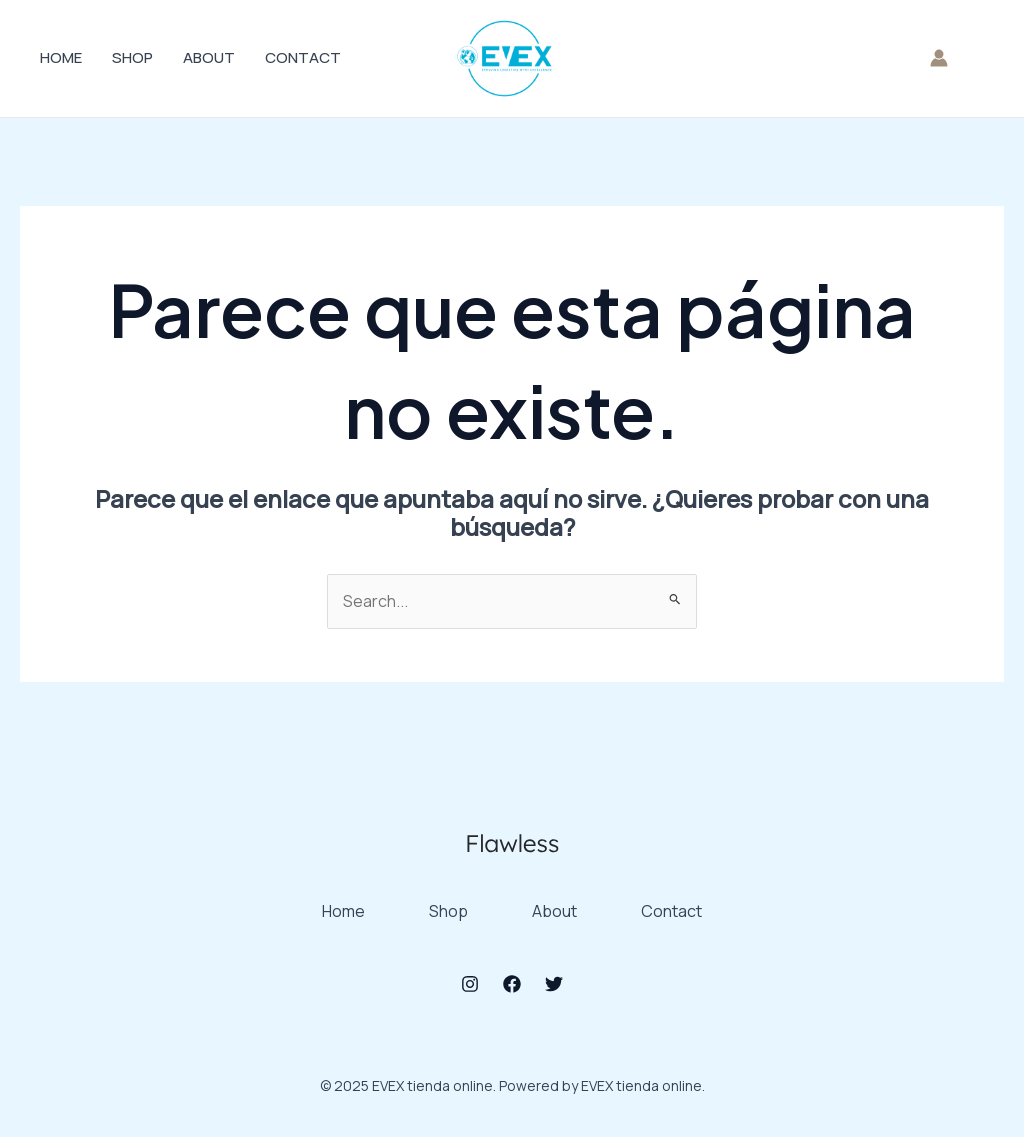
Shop (132, 57)
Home (61, 57)
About (209, 57)
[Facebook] (512, 984)
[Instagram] (470, 984)
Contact (303, 57)
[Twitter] (554, 984)
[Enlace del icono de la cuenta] (939, 58)
